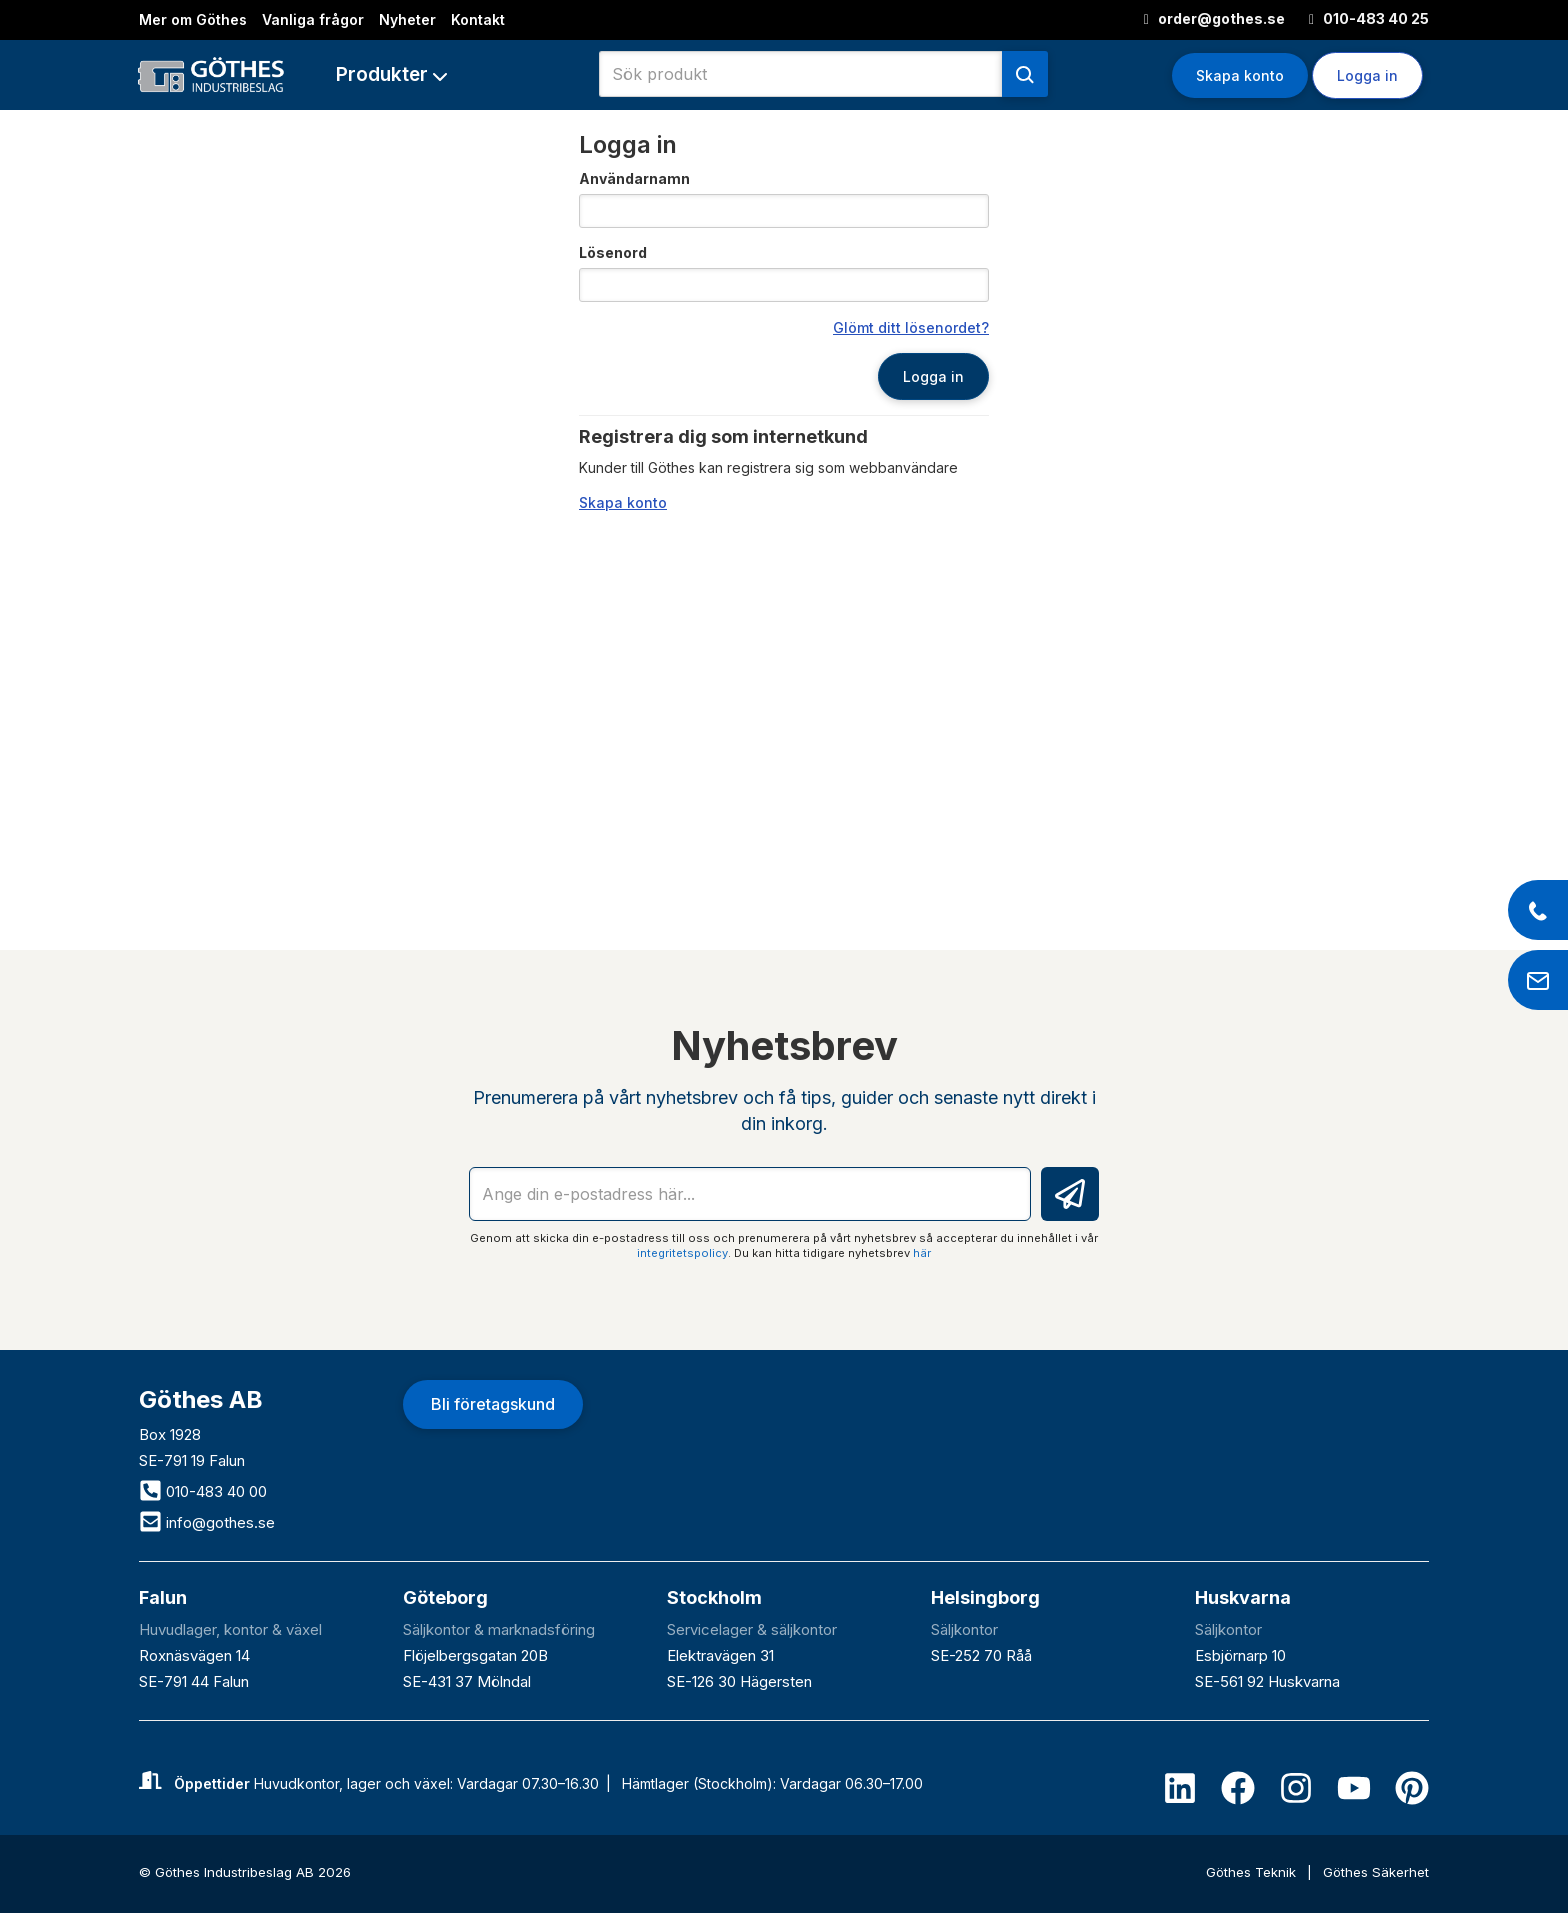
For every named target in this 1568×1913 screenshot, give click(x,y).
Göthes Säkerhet (1376, 1872)
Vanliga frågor (313, 19)
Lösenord (613, 252)
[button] (391, 74)
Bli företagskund (493, 1404)
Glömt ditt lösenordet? (911, 327)
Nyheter (407, 19)
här (922, 1253)
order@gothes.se (1214, 18)
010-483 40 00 (203, 1491)
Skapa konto (1240, 75)
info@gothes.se (207, 1522)
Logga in (1367, 75)
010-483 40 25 (1369, 18)
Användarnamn (634, 178)
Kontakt (478, 19)
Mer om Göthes (193, 19)
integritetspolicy (682, 1253)
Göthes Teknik (1253, 1872)
